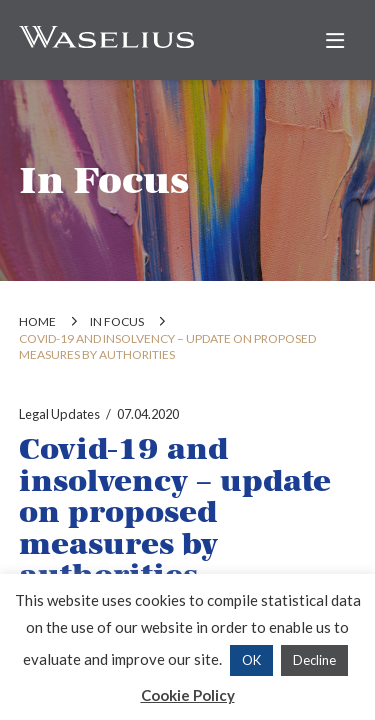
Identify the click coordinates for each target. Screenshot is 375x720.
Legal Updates (59, 414)
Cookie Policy (188, 695)
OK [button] (251, 660)
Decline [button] (314, 660)
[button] (334, 41)
